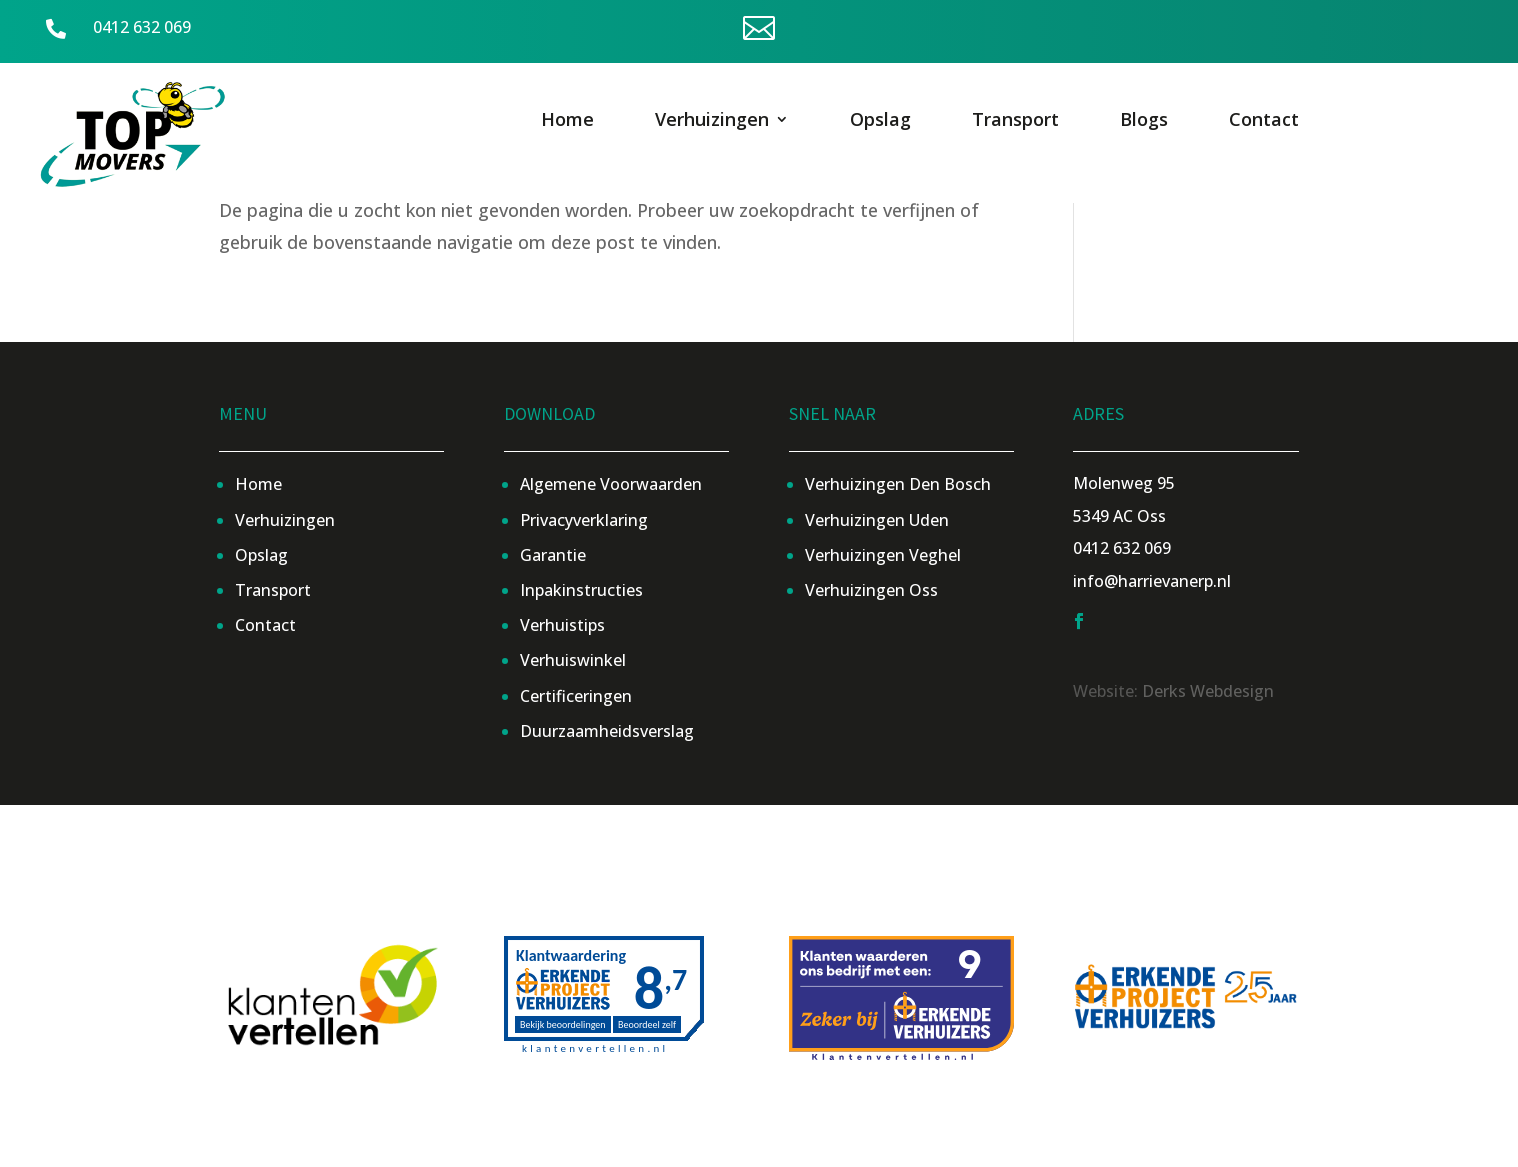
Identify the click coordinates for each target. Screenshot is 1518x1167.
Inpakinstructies (581, 590)
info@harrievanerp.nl (1152, 581)
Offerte (1234, 30)
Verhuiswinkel (573, 660)
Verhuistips (562, 625)
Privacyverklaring (584, 520)
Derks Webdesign (1208, 691)
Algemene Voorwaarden (611, 484)
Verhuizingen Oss (871, 590)
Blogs (1144, 121)
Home (567, 121)
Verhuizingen (712, 121)
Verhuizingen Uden (877, 520)
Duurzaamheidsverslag (607, 731)
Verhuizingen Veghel (883, 555)
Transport (1015, 121)
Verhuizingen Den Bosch (898, 484)
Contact (1264, 121)
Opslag (880, 121)
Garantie (553, 555)
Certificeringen (576, 696)
